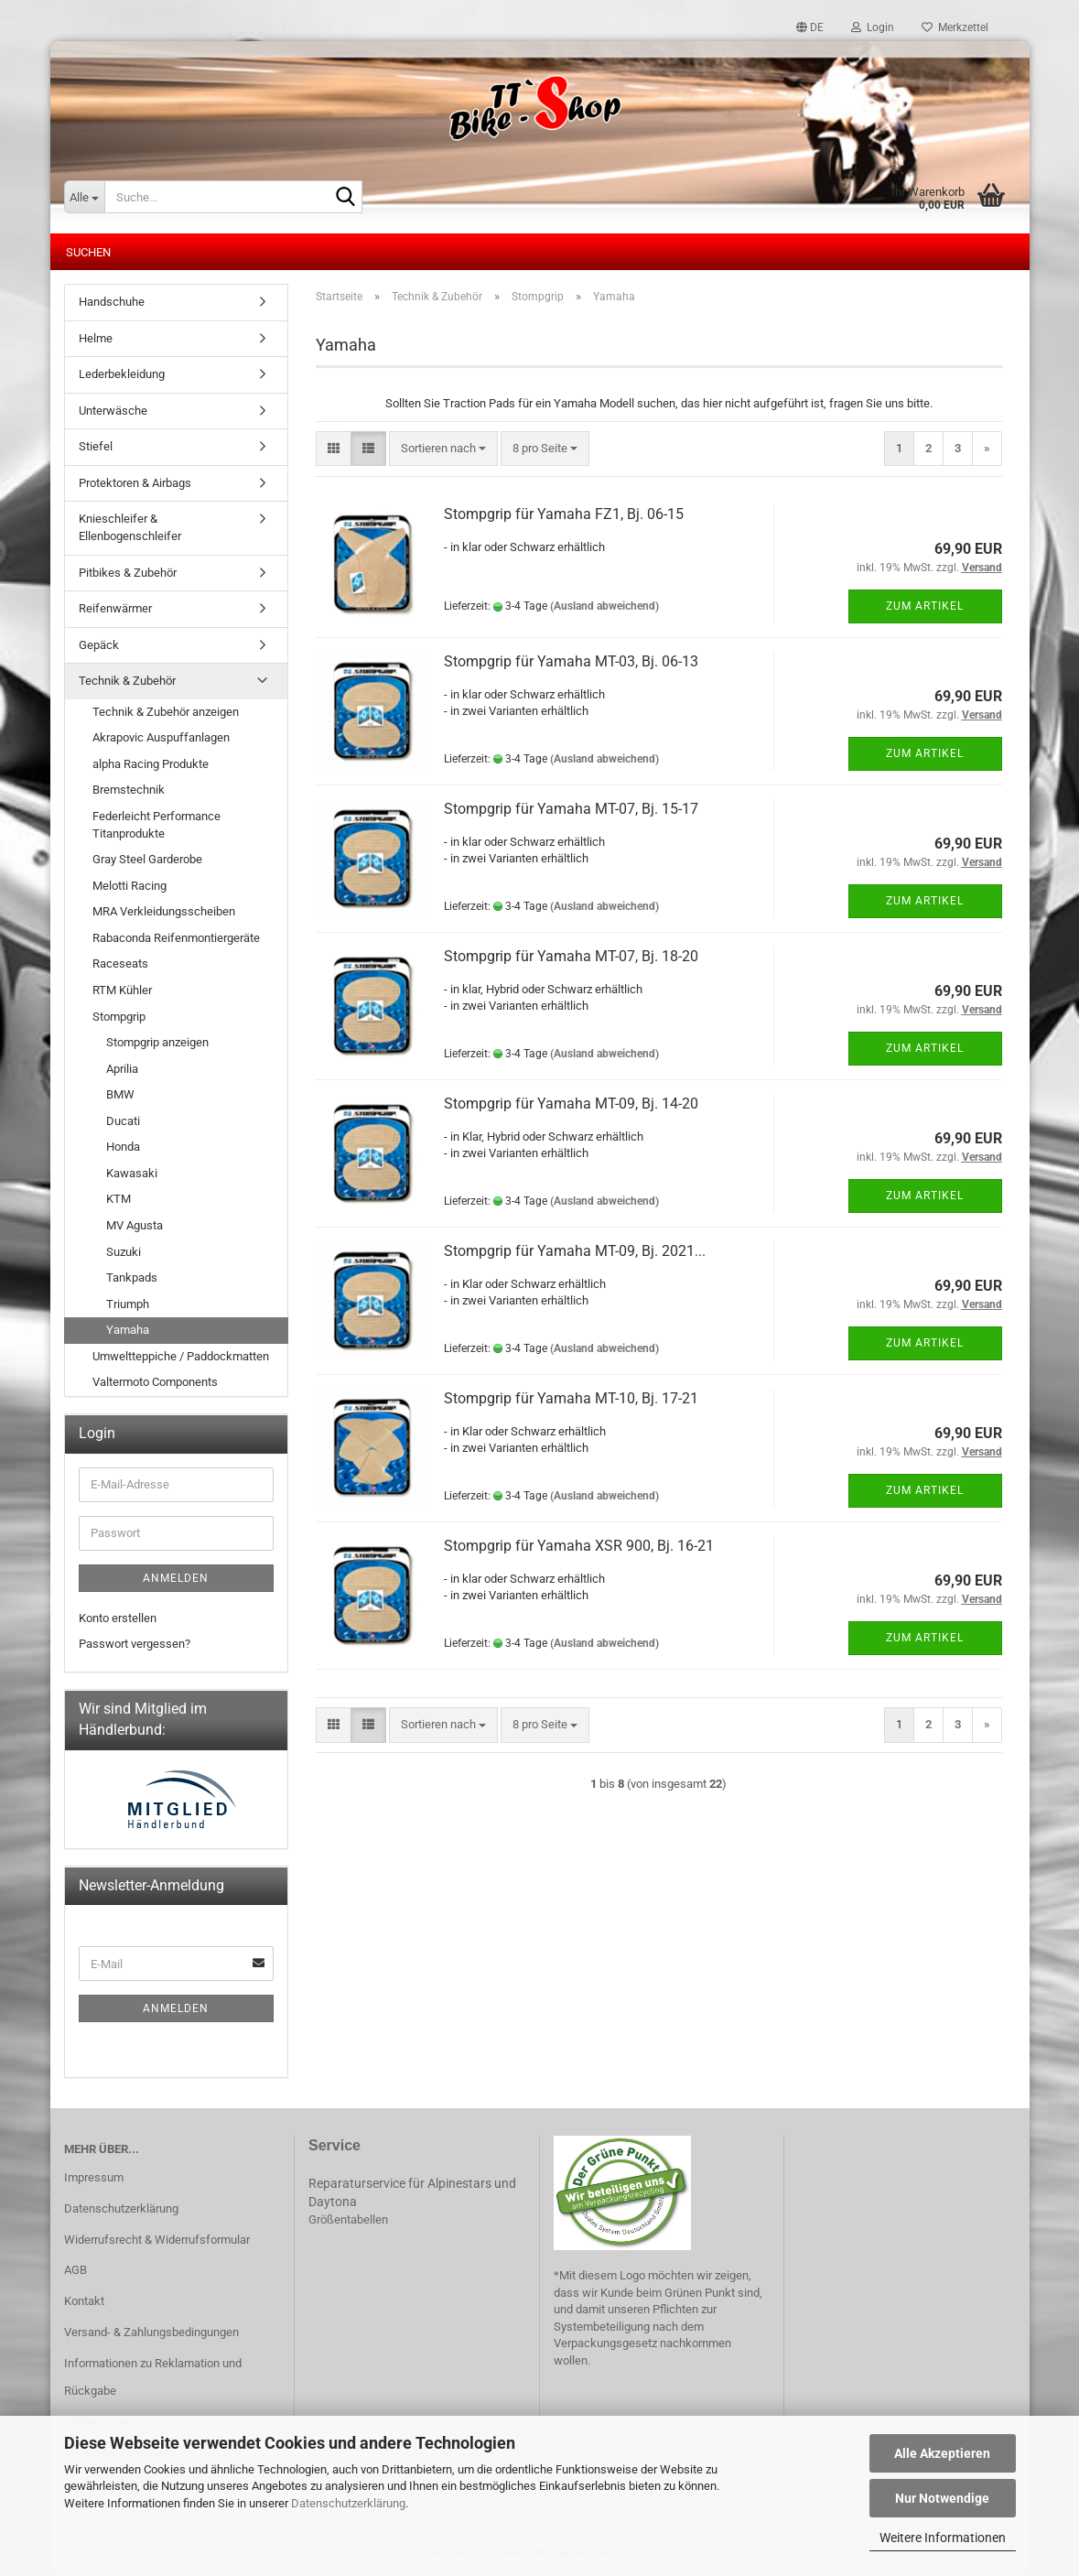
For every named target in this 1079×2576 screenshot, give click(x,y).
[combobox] (443, 449)
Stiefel (96, 446)
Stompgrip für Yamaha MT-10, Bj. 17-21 (571, 1398)
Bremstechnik (128, 789)
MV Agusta (134, 1225)
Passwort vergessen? (134, 1644)
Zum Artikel (925, 606)
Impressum (94, 2177)
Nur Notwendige (942, 2498)
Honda (123, 1146)
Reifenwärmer (115, 608)
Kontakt (84, 2301)
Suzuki (123, 1252)
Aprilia (122, 1069)
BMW (120, 1094)
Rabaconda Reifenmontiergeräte (176, 938)
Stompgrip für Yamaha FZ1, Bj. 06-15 (564, 514)
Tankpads (131, 1277)
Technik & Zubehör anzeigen (165, 712)
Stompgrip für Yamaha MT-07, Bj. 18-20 (571, 956)
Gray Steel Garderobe (147, 859)
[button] (809, 27)
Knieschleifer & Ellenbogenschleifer (130, 527)
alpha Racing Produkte (150, 764)
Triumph (127, 1304)
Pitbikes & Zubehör (128, 572)
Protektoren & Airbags (135, 483)
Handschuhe (112, 301)
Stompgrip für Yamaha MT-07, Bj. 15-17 (571, 808)
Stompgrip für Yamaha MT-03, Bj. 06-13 (571, 661)
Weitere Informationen (942, 2537)
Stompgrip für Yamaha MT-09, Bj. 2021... (575, 1251)
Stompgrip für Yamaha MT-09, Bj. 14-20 (571, 1103)
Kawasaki (131, 1173)
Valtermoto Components (155, 1382)
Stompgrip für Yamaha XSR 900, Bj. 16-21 (579, 1545)
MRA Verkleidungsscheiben (163, 911)
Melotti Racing (129, 886)
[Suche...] (84, 196)
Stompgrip (119, 1016)
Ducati (123, 1121)
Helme (96, 338)
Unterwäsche (113, 410)
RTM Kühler (122, 990)
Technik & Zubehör (127, 680)
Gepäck (99, 645)
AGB (75, 2270)
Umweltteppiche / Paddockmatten (180, 1356)
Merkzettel (955, 27)
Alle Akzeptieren (942, 2453)
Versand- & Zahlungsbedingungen (151, 2332)
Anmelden (176, 1578)
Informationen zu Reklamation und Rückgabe (153, 2376)
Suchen (88, 252)
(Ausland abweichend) (604, 606)
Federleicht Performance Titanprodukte (156, 824)
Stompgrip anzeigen (157, 1042)
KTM (118, 1199)
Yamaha (127, 1330)
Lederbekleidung (122, 374)
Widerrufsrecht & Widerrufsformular (157, 2239)
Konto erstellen (117, 1618)
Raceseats (120, 963)
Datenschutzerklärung (348, 2503)
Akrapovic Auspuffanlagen (161, 737)
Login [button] (872, 27)
